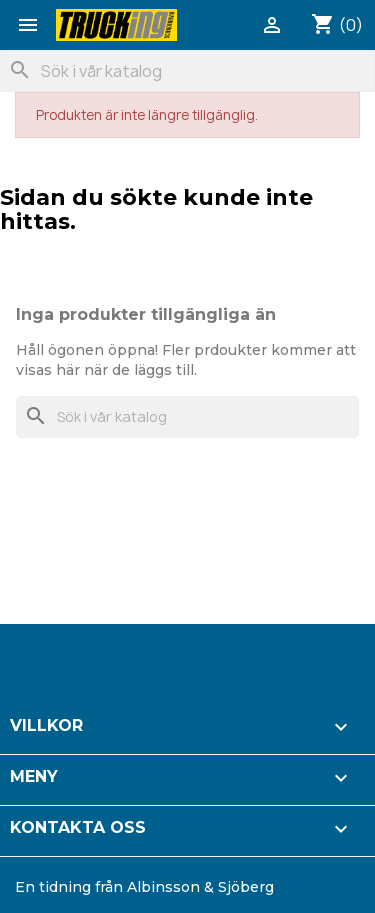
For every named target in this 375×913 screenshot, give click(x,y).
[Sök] (187, 71)
